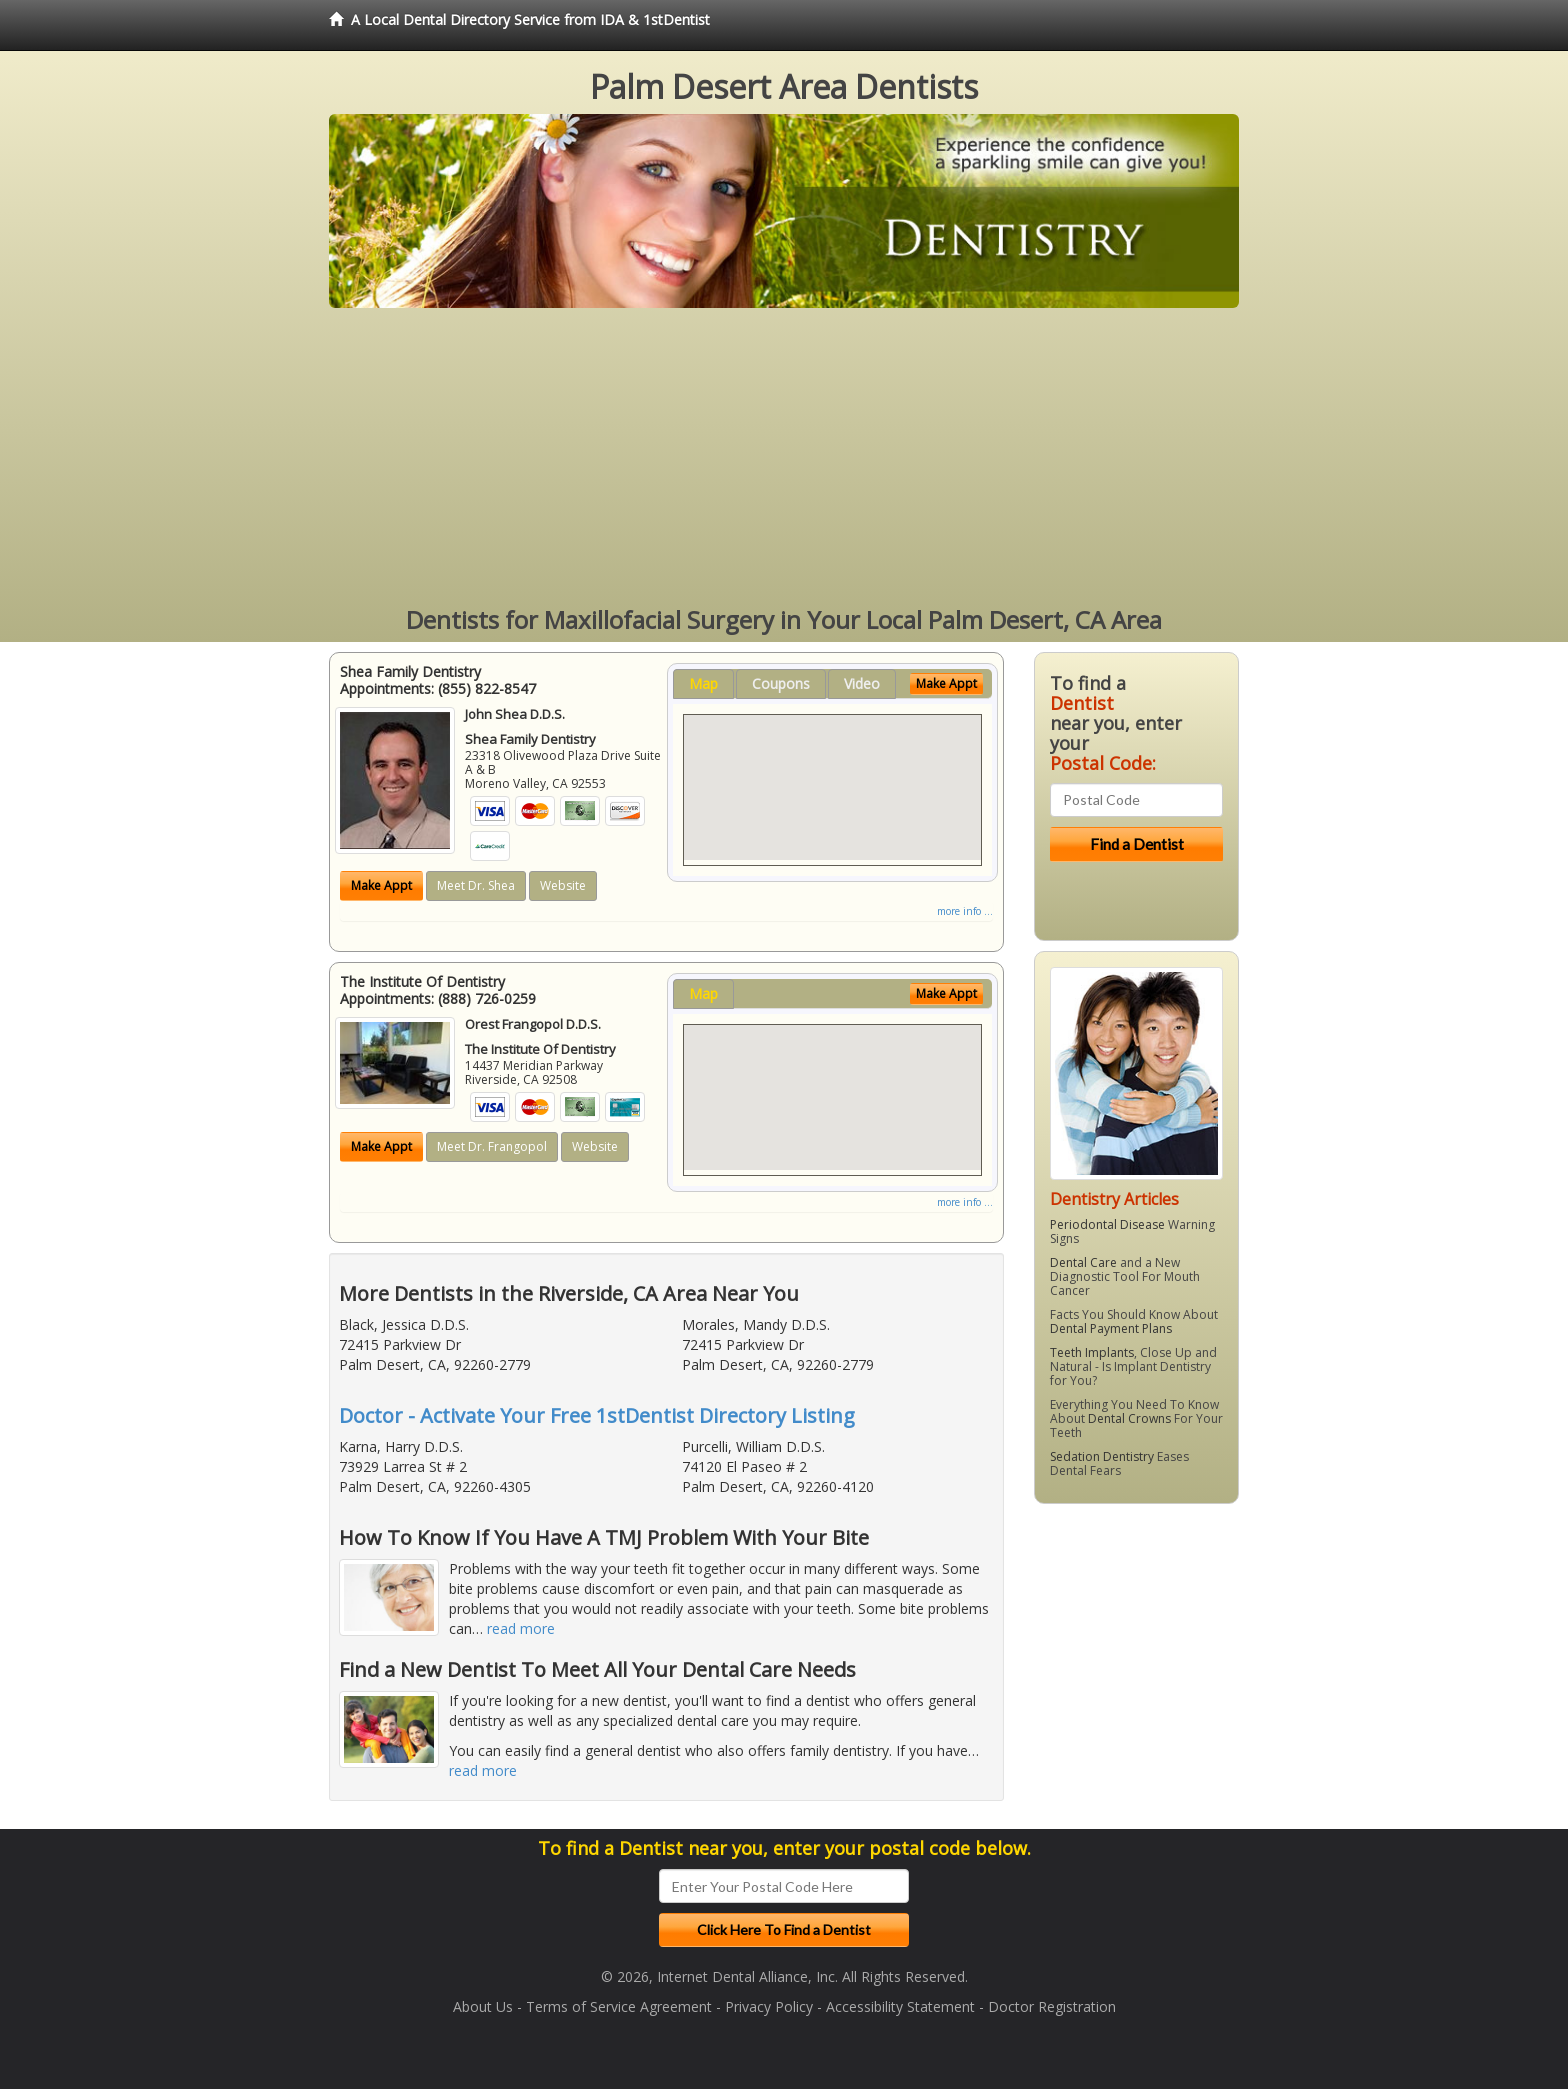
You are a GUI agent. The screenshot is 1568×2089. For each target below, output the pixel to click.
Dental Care (1083, 1262)
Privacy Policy (769, 2006)
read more (521, 1628)
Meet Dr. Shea (476, 885)
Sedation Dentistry (1102, 1456)
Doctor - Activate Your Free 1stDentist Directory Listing (597, 1415)
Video (862, 683)
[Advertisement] (784, 458)
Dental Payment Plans (1111, 1328)
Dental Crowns (1129, 1418)
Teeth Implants (1092, 1352)
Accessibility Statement (900, 2006)
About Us (483, 2006)
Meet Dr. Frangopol (492, 1146)
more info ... (965, 911)
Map (703, 683)
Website (563, 885)
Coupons (781, 683)
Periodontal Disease (1107, 1224)
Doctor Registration (1052, 2006)
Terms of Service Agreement (619, 2006)
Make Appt (381, 885)
